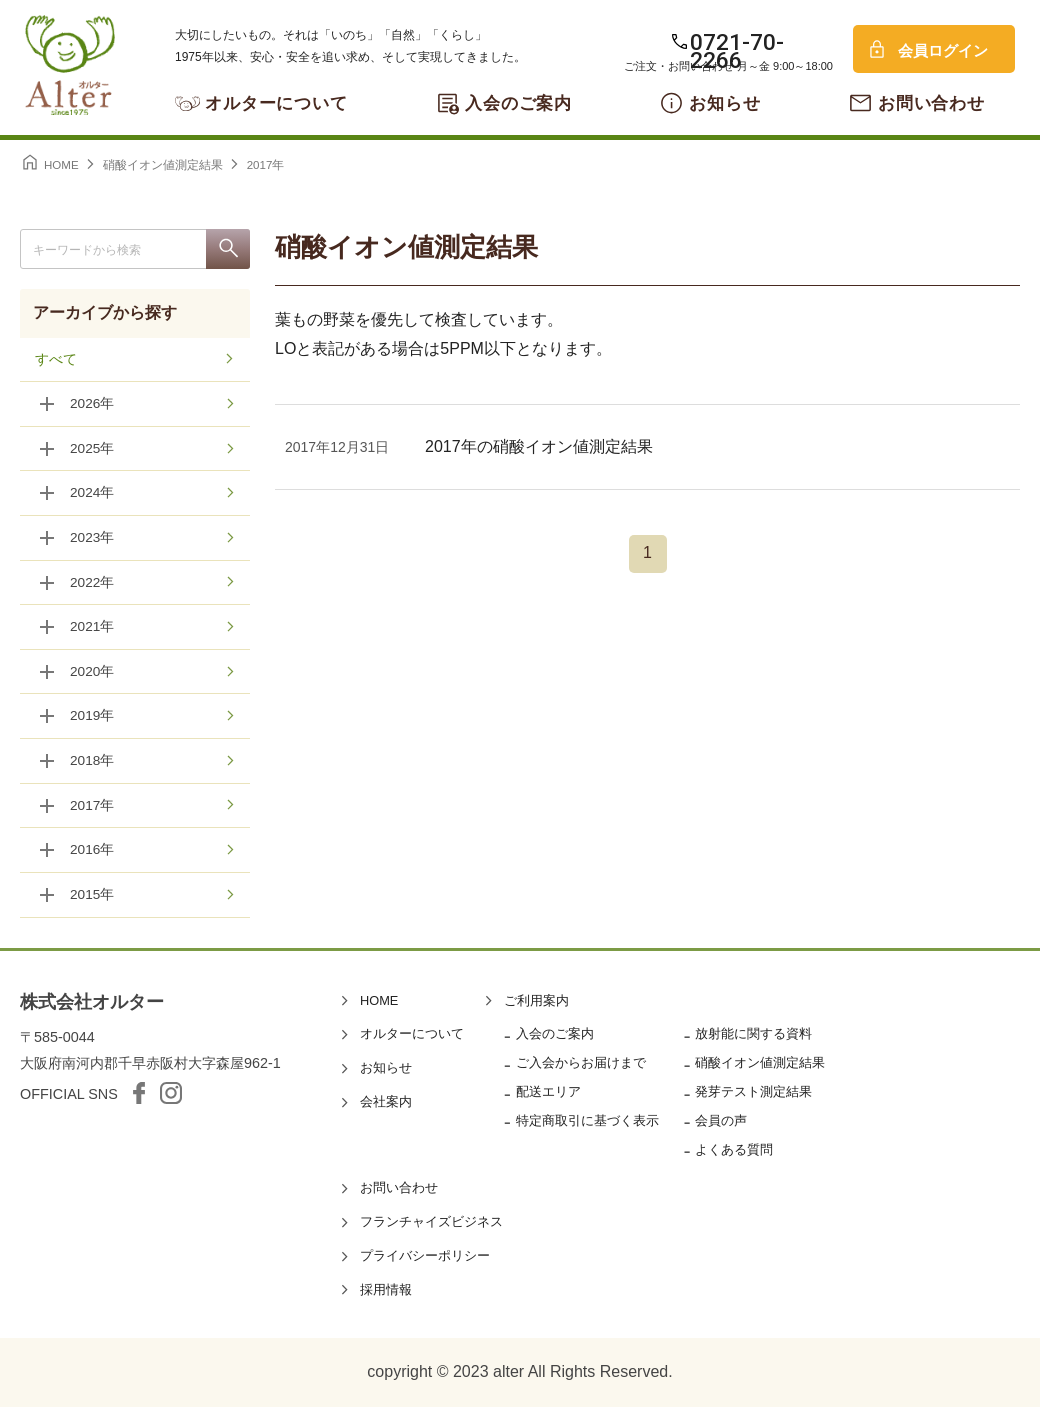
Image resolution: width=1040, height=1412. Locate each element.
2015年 (92, 900)
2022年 (92, 585)
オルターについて (276, 103)
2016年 (92, 855)
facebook (139, 1098)
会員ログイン (943, 50)
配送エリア (548, 1096)
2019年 (92, 720)
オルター (70, 65)
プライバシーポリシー (425, 1260)
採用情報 (386, 1294)
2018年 (92, 765)
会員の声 (721, 1125)
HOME (379, 1005)
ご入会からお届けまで (581, 1067)
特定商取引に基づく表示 (587, 1125)
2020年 (92, 675)
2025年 (92, 450)
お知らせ (724, 103)
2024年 (92, 495)
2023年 (92, 540)
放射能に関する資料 (753, 1038)
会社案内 (386, 1106)
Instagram (171, 1098)
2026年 (92, 405)
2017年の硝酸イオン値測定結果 (539, 446)
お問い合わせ (931, 103)
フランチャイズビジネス (431, 1226)
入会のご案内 (518, 103)
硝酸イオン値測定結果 (760, 1067)
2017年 (92, 810)
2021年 (92, 630)
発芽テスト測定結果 (753, 1096)
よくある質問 (734, 1154)
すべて (56, 360)
